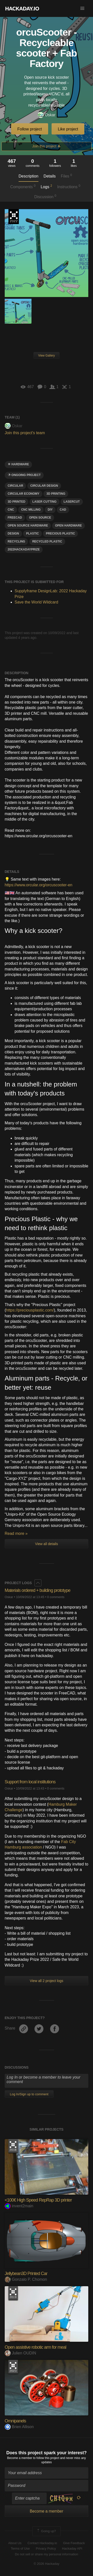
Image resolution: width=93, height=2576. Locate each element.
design (13, 533)
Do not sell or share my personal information (46, 2554)
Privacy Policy (46, 2548)
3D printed (16, 501)
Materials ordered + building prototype (37, 1590)
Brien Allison (19, 2427)
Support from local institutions (30, 1781)
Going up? (46, 2531)
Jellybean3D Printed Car (26, 2273)
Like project (68, 129)
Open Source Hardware (28, 525)
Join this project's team (25, 433)
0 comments (55, 1597)
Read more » (16, 1533)
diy (50, 509)
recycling (16, 541)
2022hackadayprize (24, 549)
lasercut (71, 501)
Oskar (47, 115)
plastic (32, 533)
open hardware (68, 525)
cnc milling (31, 509)
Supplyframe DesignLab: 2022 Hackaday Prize (13, 216)
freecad (15, 517)
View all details (46, 1544)
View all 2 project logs (46, 1981)
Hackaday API (72, 2548)
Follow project (29, 129)
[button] (82, 8)
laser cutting (44, 501)
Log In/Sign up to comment (29, 2094)
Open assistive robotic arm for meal (35, 2347)
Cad (63, 509)
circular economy (23, 493)
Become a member (19, 2458)
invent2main (19, 2206)
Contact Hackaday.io (42, 2543)
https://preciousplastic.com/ (30, 1310)
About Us (14, 2543)
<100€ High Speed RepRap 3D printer (38, 2200)
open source (40, 517)
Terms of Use (20, 2548)
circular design (44, 485)
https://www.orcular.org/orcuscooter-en (38, 885)
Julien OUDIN (20, 2353)
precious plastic (60, 533)
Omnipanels (15, 2420)
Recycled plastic (47, 541)
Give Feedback (74, 2543)
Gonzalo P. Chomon (26, 2279)
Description (28, 176)
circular (15, 485)
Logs (46, 186)
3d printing (55, 493)
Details (50, 176)
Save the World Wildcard (36, 602)
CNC (11, 509)
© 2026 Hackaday (47, 2564)
